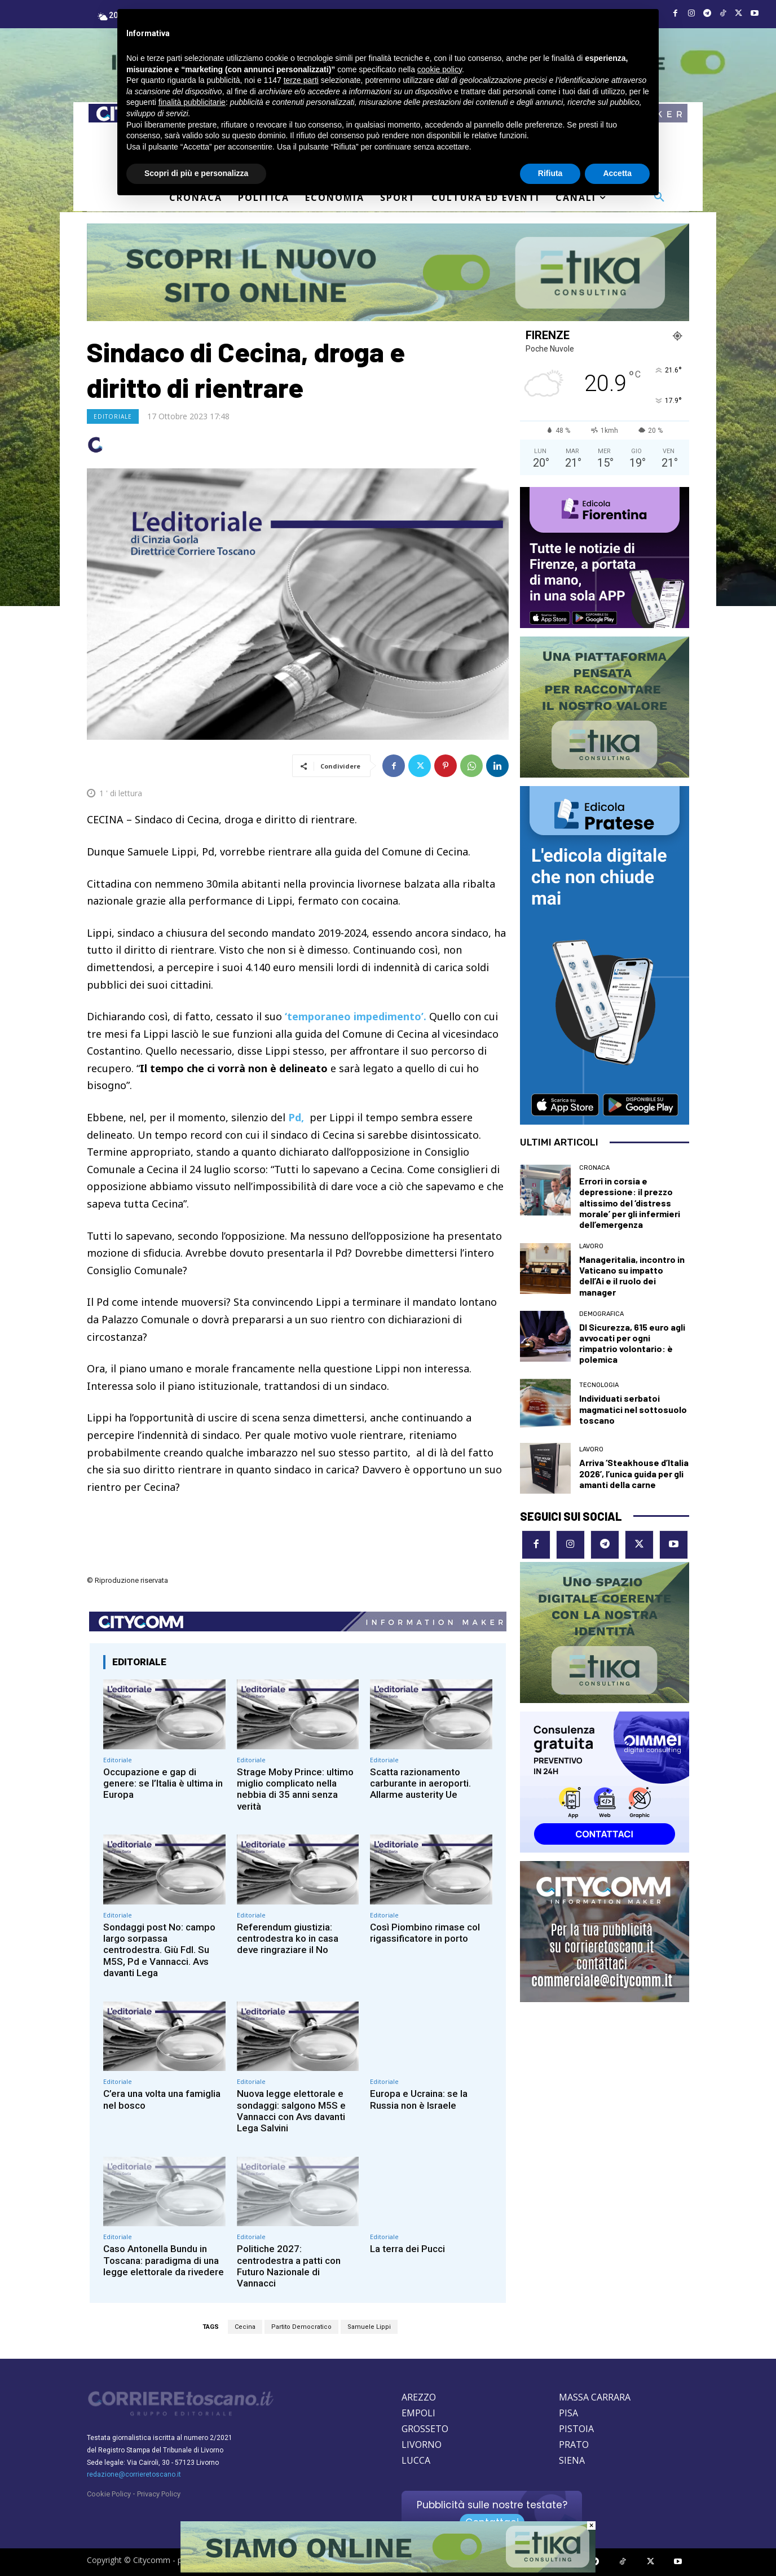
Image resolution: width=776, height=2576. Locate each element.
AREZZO (419, 2397)
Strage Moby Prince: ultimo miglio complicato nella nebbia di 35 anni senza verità (295, 1789)
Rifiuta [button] (550, 173)
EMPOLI (418, 2413)
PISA (568, 2413)
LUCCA (416, 2460)
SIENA (572, 2460)
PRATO (574, 2444)
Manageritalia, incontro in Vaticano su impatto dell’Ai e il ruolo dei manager (632, 1275)
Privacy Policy (158, 2494)
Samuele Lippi (369, 2327)
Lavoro (591, 1246)
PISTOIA (576, 2429)
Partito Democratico (301, 2327)
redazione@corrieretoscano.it (134, 2474)
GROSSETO (425, 2429)
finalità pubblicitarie (192, 102)
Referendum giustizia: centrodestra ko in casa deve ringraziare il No (287, 1938)
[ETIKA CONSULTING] (388, 272)
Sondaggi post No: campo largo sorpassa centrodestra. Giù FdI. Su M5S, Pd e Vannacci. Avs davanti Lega (159, 1950)
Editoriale (113, 416)
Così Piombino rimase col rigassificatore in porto (425, 1932)
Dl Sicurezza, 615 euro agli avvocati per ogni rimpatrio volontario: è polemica (632, 1343)
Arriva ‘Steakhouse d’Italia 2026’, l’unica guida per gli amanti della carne (634, 1473)
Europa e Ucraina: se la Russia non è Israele (419, 2099)
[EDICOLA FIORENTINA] (604, 557)
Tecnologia (599, 1385)
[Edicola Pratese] (604, 955)
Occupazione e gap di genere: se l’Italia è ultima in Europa (163, 1783)
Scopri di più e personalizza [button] (196, 173)
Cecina (245, 2327)
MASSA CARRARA (594, 2397)
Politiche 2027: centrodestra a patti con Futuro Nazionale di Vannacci (289, 2266)
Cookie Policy (109, 2494)
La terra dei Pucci (407, 2248)
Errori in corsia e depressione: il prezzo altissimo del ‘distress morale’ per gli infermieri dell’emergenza (629, 1202)
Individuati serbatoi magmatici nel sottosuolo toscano (633, 1409)
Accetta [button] (617, 173)
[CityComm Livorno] (604, 1931)
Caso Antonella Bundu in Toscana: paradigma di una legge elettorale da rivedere (163, 2260)
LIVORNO (422, 2444)
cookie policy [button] (439, 69)
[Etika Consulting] (604, 707)
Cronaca (594, 1168)
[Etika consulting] (604, 1632)
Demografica (601, 1314)
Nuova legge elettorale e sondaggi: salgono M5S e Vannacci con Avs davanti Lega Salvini (291, 2111)
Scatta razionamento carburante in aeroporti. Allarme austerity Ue (420, 1783)
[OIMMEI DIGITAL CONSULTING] (604, 1782)
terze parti (301, 80)
